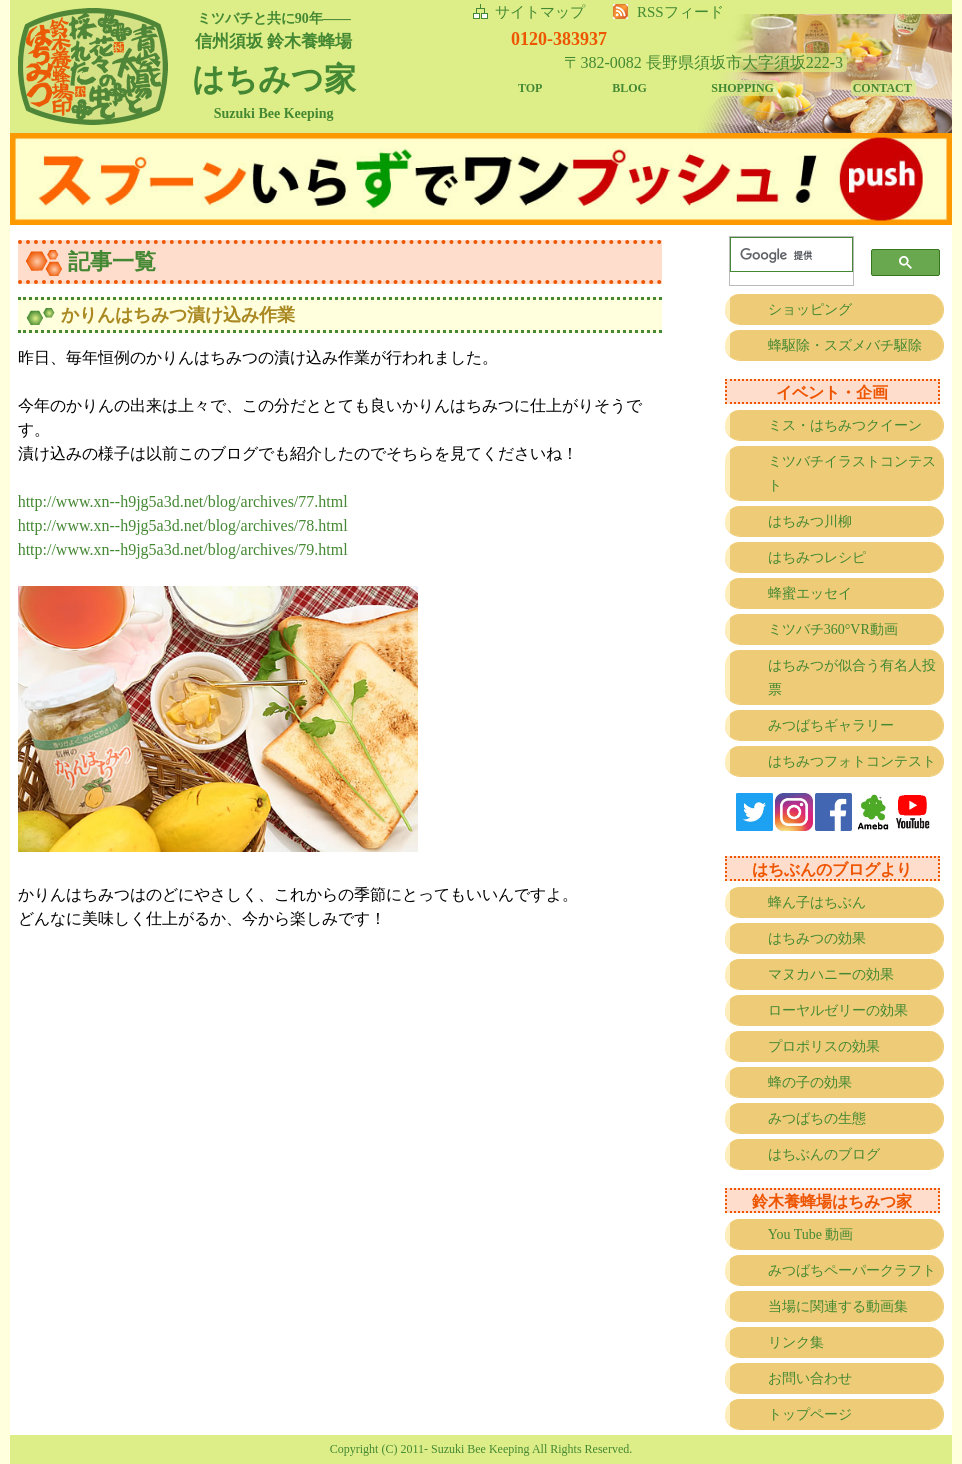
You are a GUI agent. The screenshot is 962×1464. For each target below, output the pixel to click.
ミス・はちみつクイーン (845, 425)
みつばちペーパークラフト (852, 1270)
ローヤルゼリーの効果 (838, 1010)
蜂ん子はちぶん (817, 902)
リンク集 (796, 1342)
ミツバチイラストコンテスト (852, 473)
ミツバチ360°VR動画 (833, 629)
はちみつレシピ (817, 557)
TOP (530, 88)
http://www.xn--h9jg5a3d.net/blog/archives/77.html (183, 501)
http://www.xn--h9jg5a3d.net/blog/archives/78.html (183, 525)
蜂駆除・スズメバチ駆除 (845, 345)
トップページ (810, 1414)
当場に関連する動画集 (838, 1306)
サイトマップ (540, 12)
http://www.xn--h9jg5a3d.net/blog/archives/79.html (183, 549)
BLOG (629, 88)
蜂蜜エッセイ (810, 593)
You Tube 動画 (811, 1234)
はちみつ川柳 (810, 521)
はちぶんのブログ (824, 1154)
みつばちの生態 (817, 1118)
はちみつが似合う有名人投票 (852, 677)
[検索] (787, 255)
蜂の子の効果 (810, 1082)
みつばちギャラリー (831, 725)
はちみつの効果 (817, 938)
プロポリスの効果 (824, 1046)
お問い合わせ (810, 1378)
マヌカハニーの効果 (831, 974)
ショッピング (810, 309)
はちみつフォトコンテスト (852, 761)
